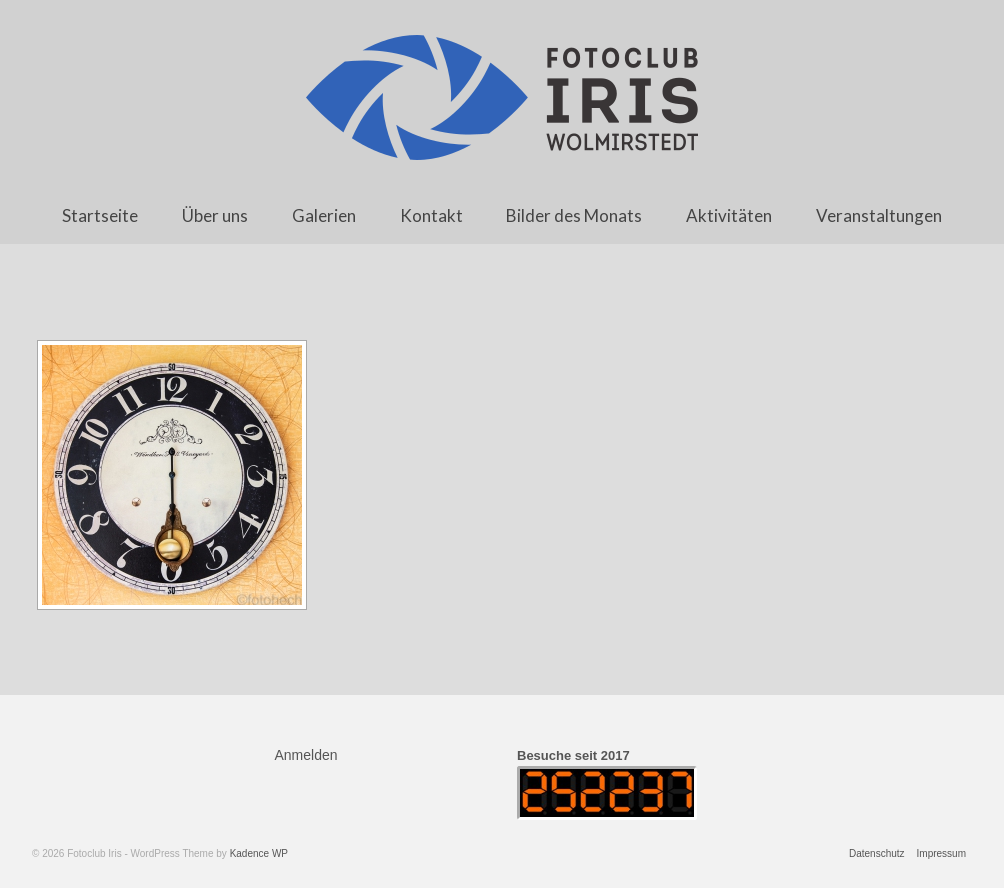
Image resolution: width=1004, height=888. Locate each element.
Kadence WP (259, 853)
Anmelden (306, 755)
